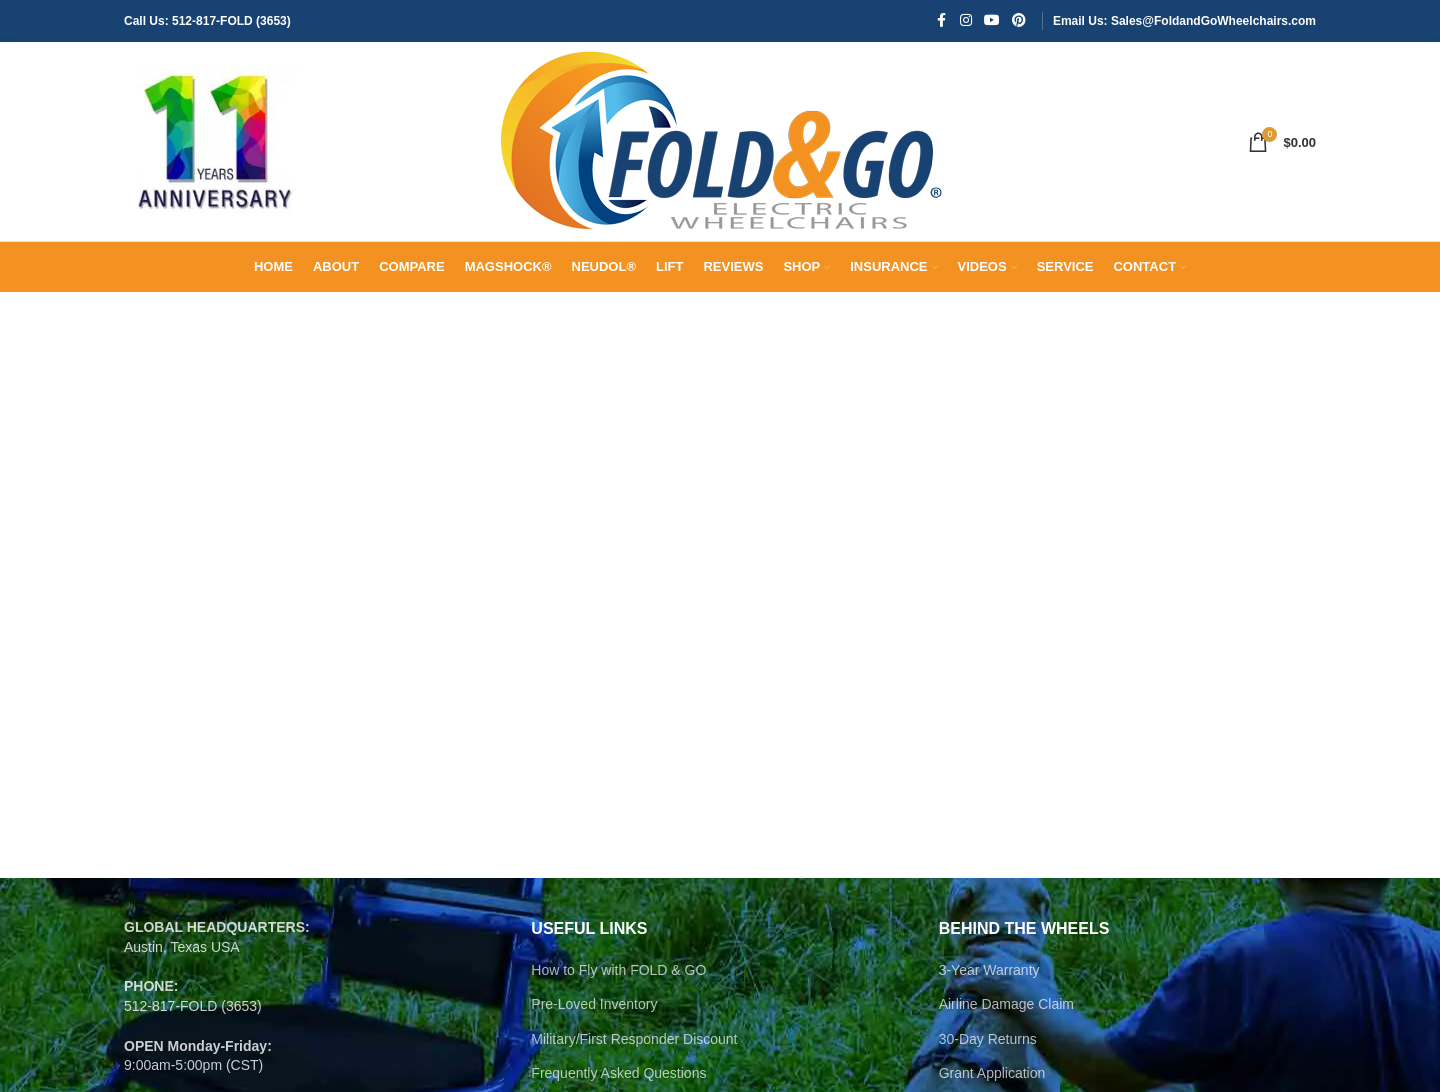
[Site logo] (214, 141)
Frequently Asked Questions (618, 1074)
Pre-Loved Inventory (594, 1005)
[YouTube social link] (992, 21)
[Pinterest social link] (1019, 21)
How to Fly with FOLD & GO (618, 970)
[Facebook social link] (942, 21)
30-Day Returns (988, 1040)
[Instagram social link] (966, 21)
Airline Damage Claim (1006, 1005)
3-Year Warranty (989, 970)
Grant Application (992, 1074)
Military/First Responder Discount (634, 1040)
